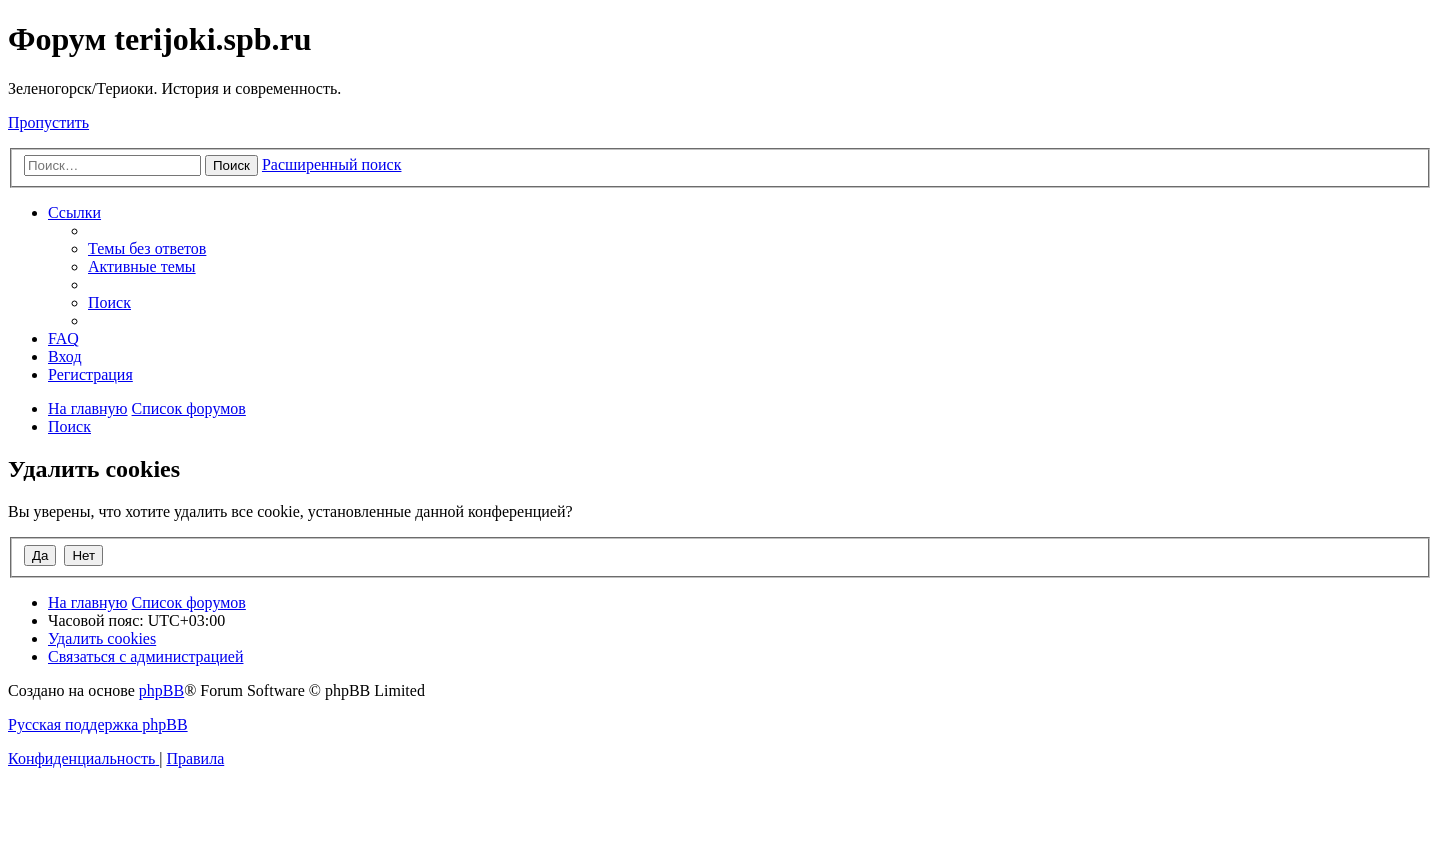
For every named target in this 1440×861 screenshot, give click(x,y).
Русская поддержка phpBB (98, 724)
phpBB (161, 690)
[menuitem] (147, 248)
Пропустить (48, 122)
